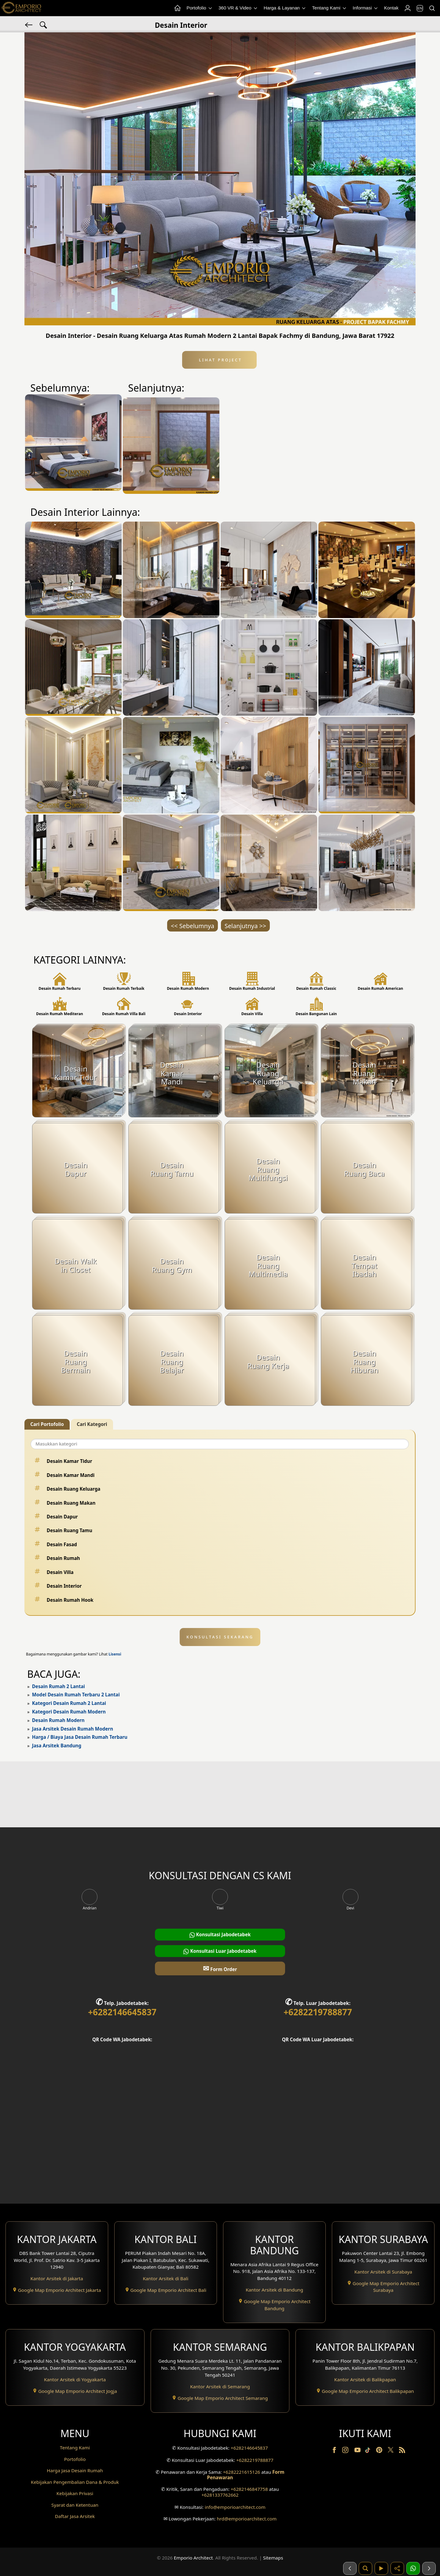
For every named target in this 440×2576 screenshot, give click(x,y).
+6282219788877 (318, 2012)
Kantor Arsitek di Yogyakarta (75, 2379)
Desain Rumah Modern (58, 1720)
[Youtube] (358, 2451)
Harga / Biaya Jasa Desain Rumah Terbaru (79, 1737)
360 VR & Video (238, 8)
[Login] (407, 8)
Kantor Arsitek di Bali (165, 2278)
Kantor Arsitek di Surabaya (383, 2272)
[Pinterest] (379, 2451)
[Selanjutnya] (429, 2568)
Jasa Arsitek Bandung (56, 1745)
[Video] (381, 2568)
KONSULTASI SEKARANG (220, 1637)
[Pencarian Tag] (43, 24)
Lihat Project (219, 360)
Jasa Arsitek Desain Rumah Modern (72, 1729)
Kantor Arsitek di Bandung (274, 2290)
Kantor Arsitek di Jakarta (57, 2278)
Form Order (220, 1968)
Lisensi (114, 1654)
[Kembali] (29, 24)
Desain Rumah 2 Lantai (58, 1686)
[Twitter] (391, 2453)
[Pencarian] (432, 8)
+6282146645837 (122, 2012)
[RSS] (402, 2451)
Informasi (366, 8)
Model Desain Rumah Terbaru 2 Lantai (76, 1694)
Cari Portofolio (47, 1424)
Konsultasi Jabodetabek (220, 1934)
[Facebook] (335, 2451)
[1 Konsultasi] (413, 2568)
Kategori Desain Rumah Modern (69, 1712)
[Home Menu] (177, 8)
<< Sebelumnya (192, 926)
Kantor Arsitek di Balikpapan (365, 2379)
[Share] (397, 2568)
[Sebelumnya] (350, 2568)
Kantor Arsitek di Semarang (220, 2386)
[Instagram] (346, 2451)
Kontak (391, 7)
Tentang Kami (329, 8)
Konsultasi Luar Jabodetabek (219, 1951)
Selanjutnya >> (245, 926)
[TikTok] (368, 2451)
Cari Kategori (91, 1424)
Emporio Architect (193, 2558)
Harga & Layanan (285, 8)
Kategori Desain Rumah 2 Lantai (69, 1703)
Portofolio (200, 8)
